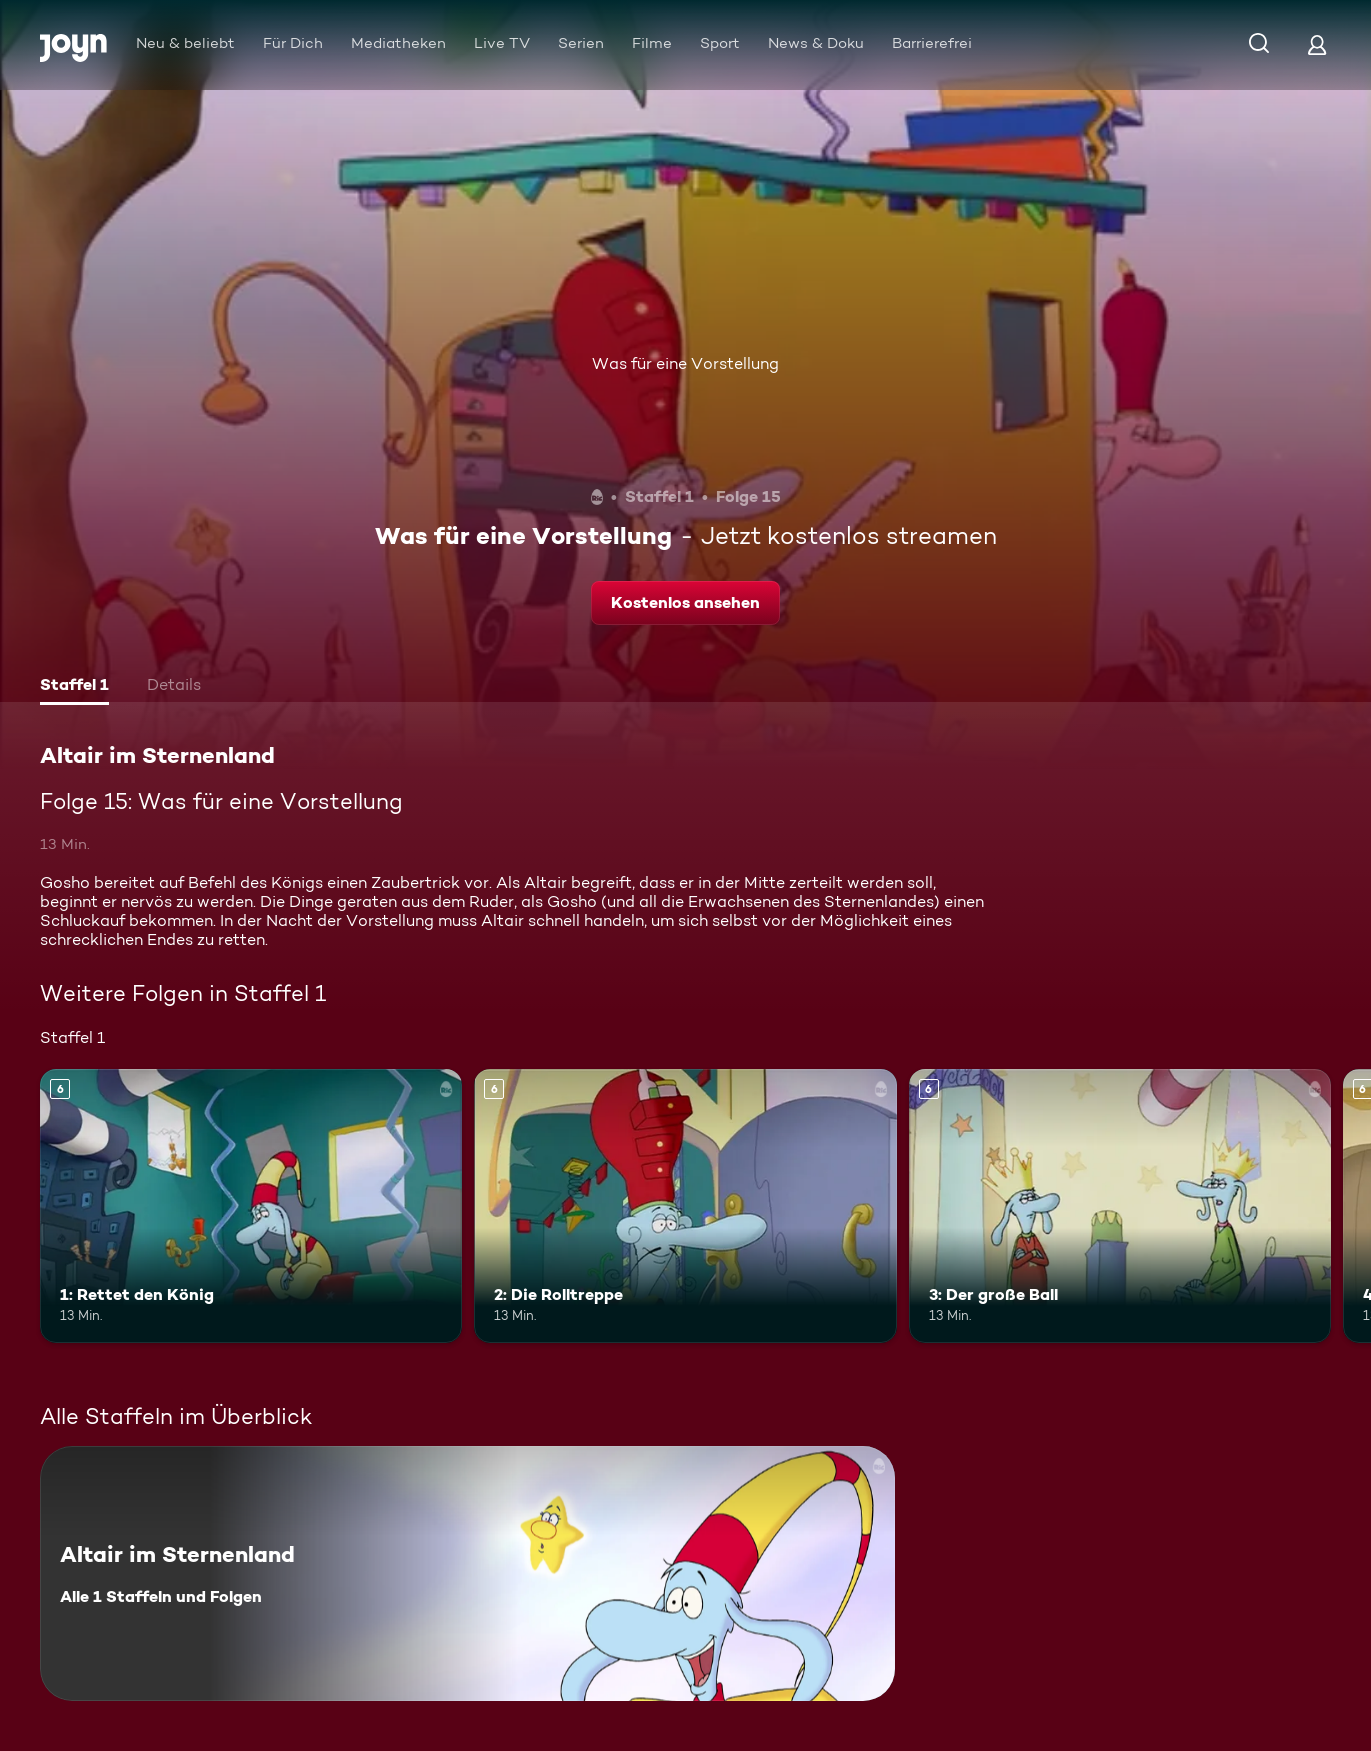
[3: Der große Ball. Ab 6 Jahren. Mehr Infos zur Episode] (1120, 1206)
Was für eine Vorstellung (685, 363)
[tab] (74, 687)
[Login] (1317, 44)
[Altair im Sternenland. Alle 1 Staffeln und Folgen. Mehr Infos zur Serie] (467, 1573)
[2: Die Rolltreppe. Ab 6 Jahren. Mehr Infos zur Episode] (685, 1206)
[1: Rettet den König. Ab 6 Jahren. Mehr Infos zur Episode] (251, 1206)
